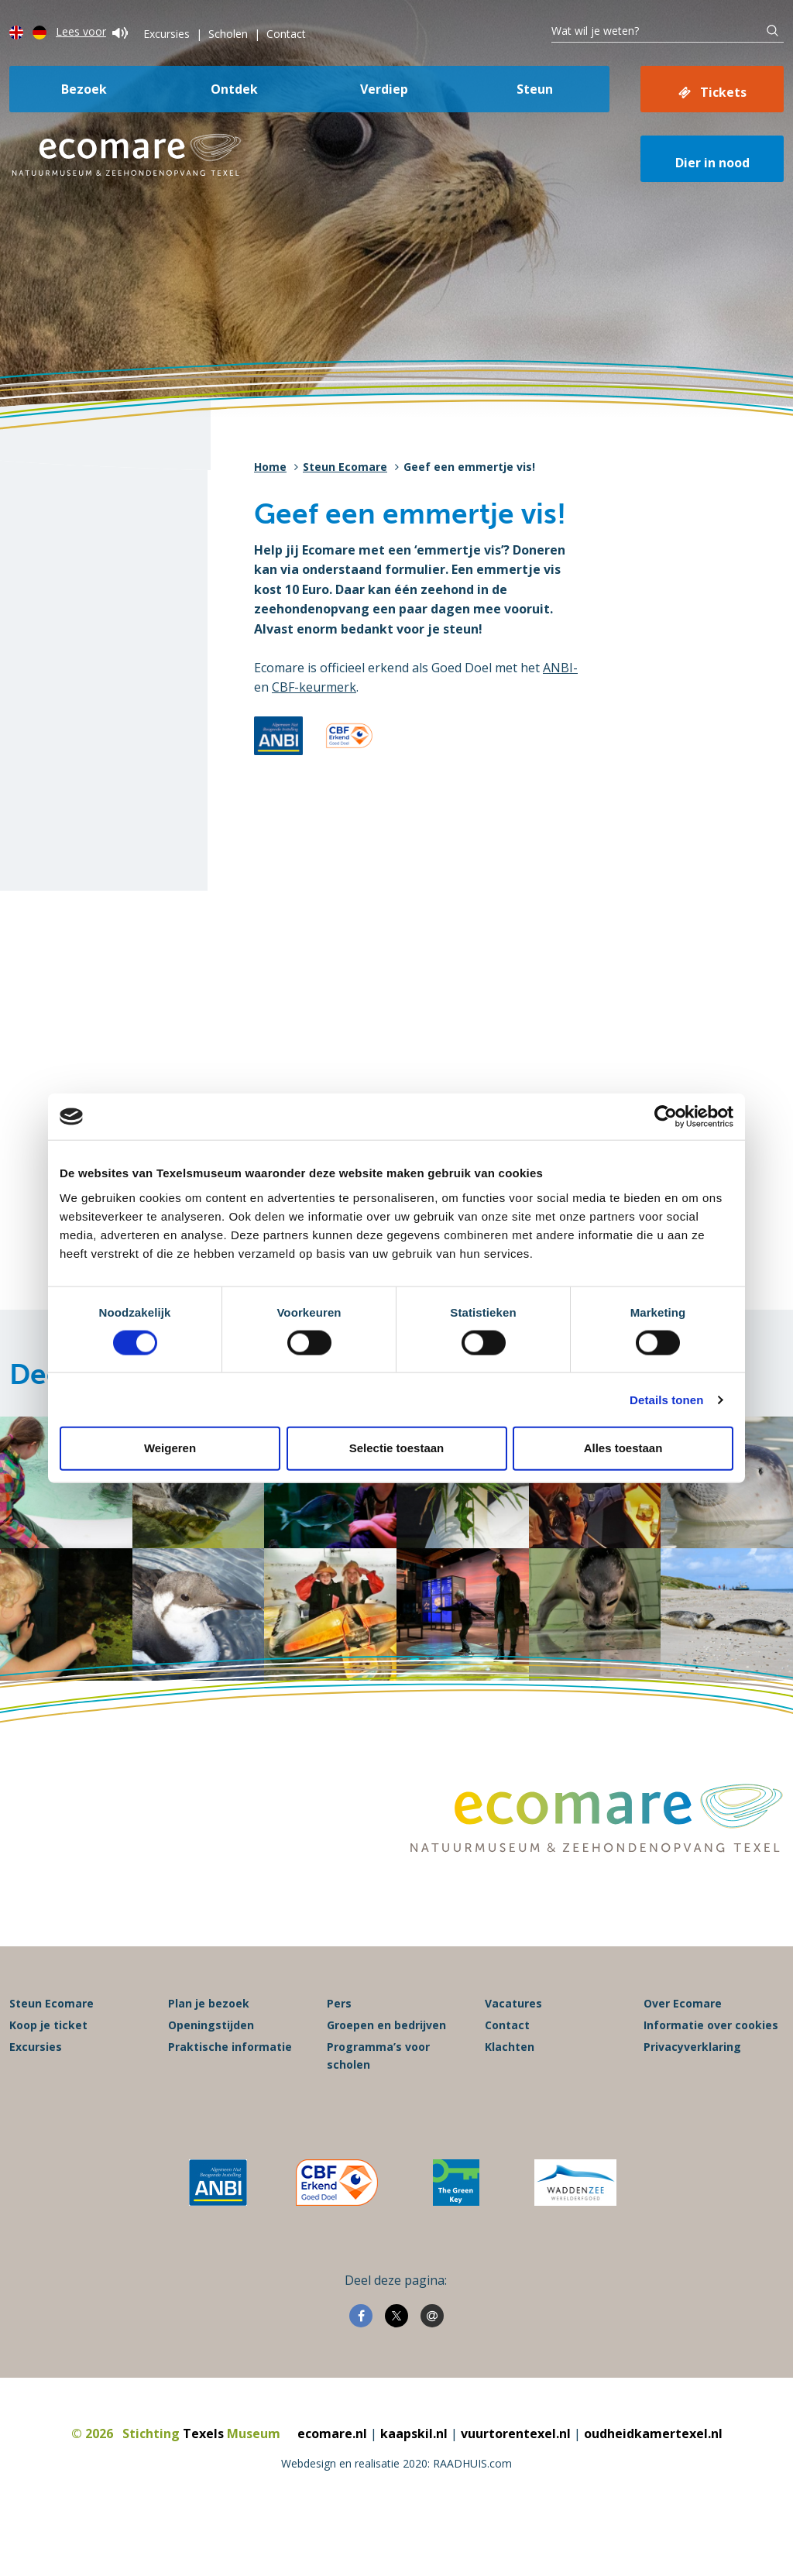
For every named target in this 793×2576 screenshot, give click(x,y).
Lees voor (92, 31)
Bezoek (84, 89)
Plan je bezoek (208, 2003)
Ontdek (234, 89)
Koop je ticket (48, 2025)
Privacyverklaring (692, 2046)
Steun (535, 89)
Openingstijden (211, 2025)
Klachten (509, 2046)
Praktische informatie (230, 2046)
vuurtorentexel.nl (516, 2433)
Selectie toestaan (397, 1448)
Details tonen (666, 1399)
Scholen (228, 33)
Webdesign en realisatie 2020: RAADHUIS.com (396, 2463)
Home (270, 466)
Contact (286, 33)
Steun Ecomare (345, 466)
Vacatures (513, 2003)
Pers (339, 2003)
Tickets (723, 92)
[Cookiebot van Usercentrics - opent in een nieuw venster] (665, 1116)
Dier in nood (712, 162)
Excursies (166, 33)
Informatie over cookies (711, 2025)
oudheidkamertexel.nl (653, 2433)
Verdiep (384, 89)
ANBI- (560, 667)
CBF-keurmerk (314, 687)
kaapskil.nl (414, 2433)
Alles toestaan (623, 1448)
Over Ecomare (683, 2003)
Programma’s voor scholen (378, 2055)
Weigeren (170, 1448)
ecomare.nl (332, 2433)
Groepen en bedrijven (386, 2025)
